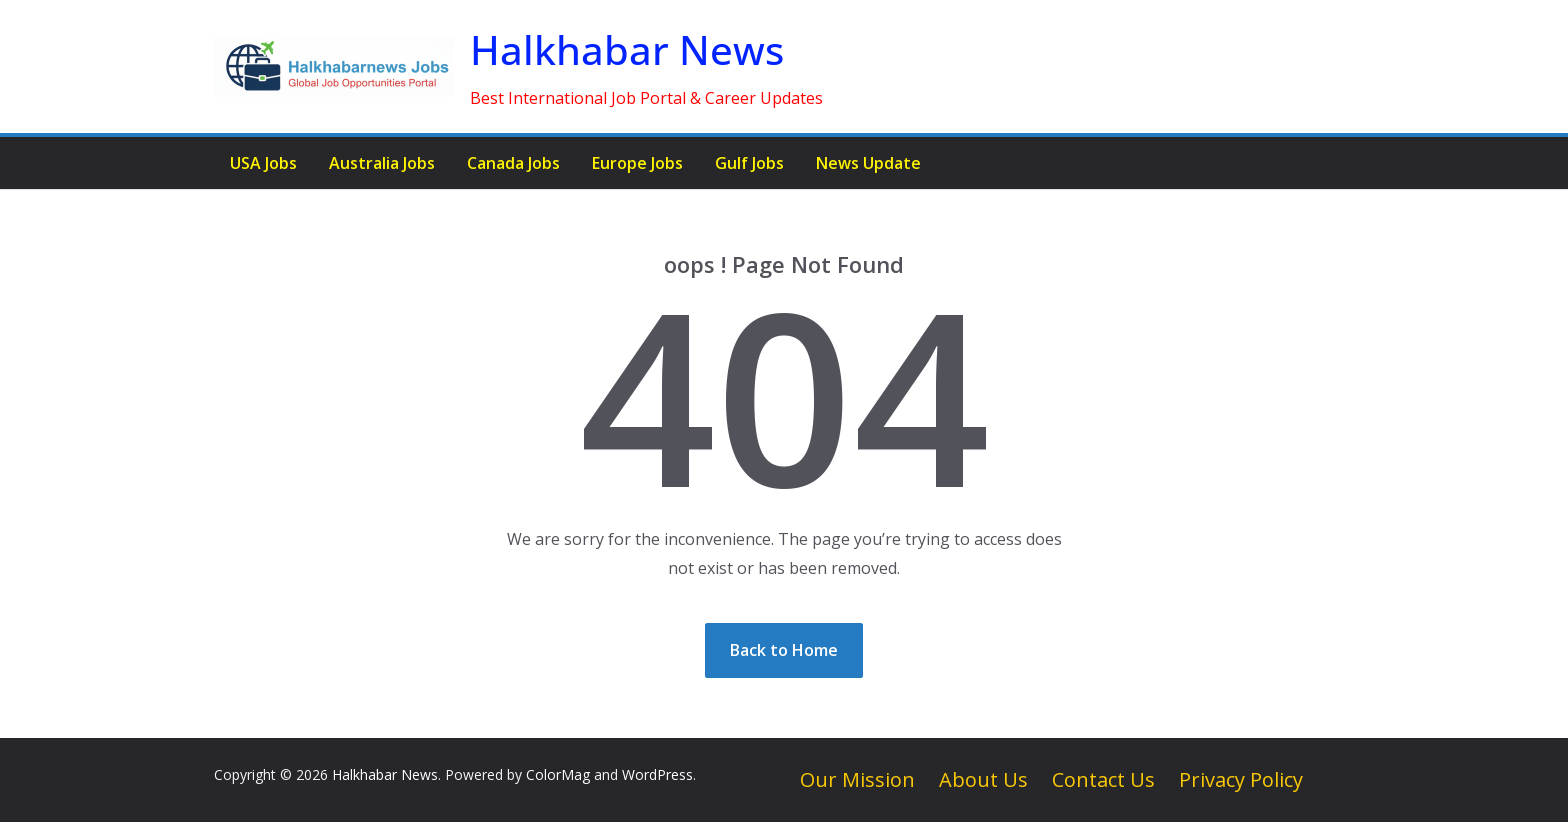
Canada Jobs (513, 163)
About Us (983, 779)
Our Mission (857, 779)
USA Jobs (263, 163)
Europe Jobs (637, 163)
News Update (868, 163)
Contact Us (1103, 779)
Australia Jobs (382, 163)
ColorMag (558, 774)
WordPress (657, 774)
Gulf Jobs (749, 163)
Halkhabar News (627, 49)
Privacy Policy (1241, 779)
